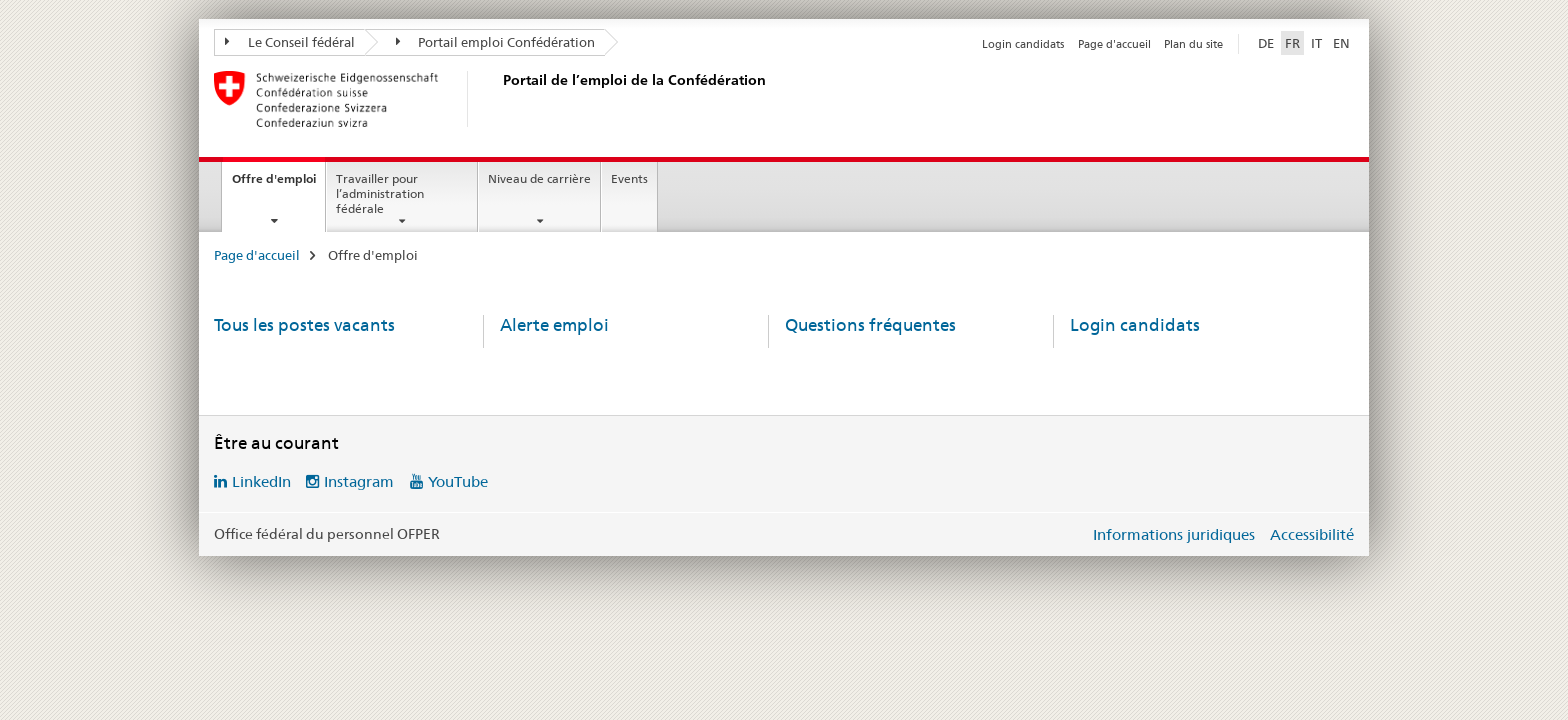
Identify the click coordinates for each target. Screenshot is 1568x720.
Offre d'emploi (278, 185)
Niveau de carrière (539, 178)
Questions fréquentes (870, 325)
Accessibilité (1312, 534)
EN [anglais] (1341, 43)
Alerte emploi (554, 325)
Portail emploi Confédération (496, 42)
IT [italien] (1316, 43)
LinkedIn (261, 481)
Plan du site (1193, 44)
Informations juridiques (1174, 534)
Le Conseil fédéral (290, 42)
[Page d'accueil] (499, 99)
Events (629, 178)
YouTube (458, 481)
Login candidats (1023, 44)
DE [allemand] (1266, 43)
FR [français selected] (1292, 43)
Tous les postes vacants (304, 325)
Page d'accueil (1114, 44)
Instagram (359, 481)
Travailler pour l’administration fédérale (380, 193)
